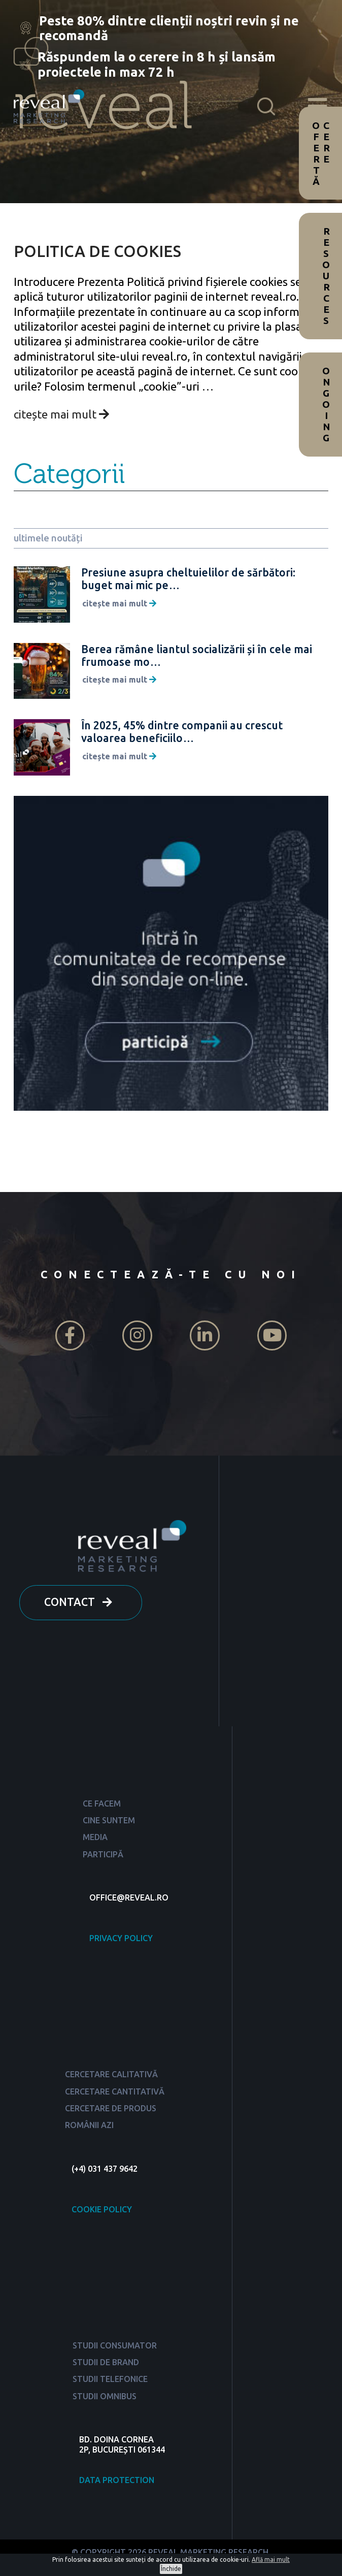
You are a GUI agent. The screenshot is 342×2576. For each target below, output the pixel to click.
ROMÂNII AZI (89, 2125)
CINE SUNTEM (109, 1820)
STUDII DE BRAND (106, 2362)
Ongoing (326, 404)
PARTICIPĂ (103, 1854)
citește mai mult (61, 414)
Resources (326, 276)
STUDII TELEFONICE (110, 2379)
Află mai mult (271, 2559)
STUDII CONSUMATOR (115, 2345)
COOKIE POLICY (102, 2209)
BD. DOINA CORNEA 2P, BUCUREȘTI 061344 (122, 2444)
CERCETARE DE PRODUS (110, 2108)
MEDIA (95, 1837)
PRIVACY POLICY (121, 1938)
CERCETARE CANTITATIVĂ (114, 2091)
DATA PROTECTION (116, 2480)
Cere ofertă (321, 153)
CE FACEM (102, 1803)
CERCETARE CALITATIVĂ (111, 2074)
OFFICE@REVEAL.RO (128, 1897)
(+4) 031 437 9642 (105, 2168)
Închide (171, 2568)
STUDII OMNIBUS (104, 2396)
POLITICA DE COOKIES (97, 251)
